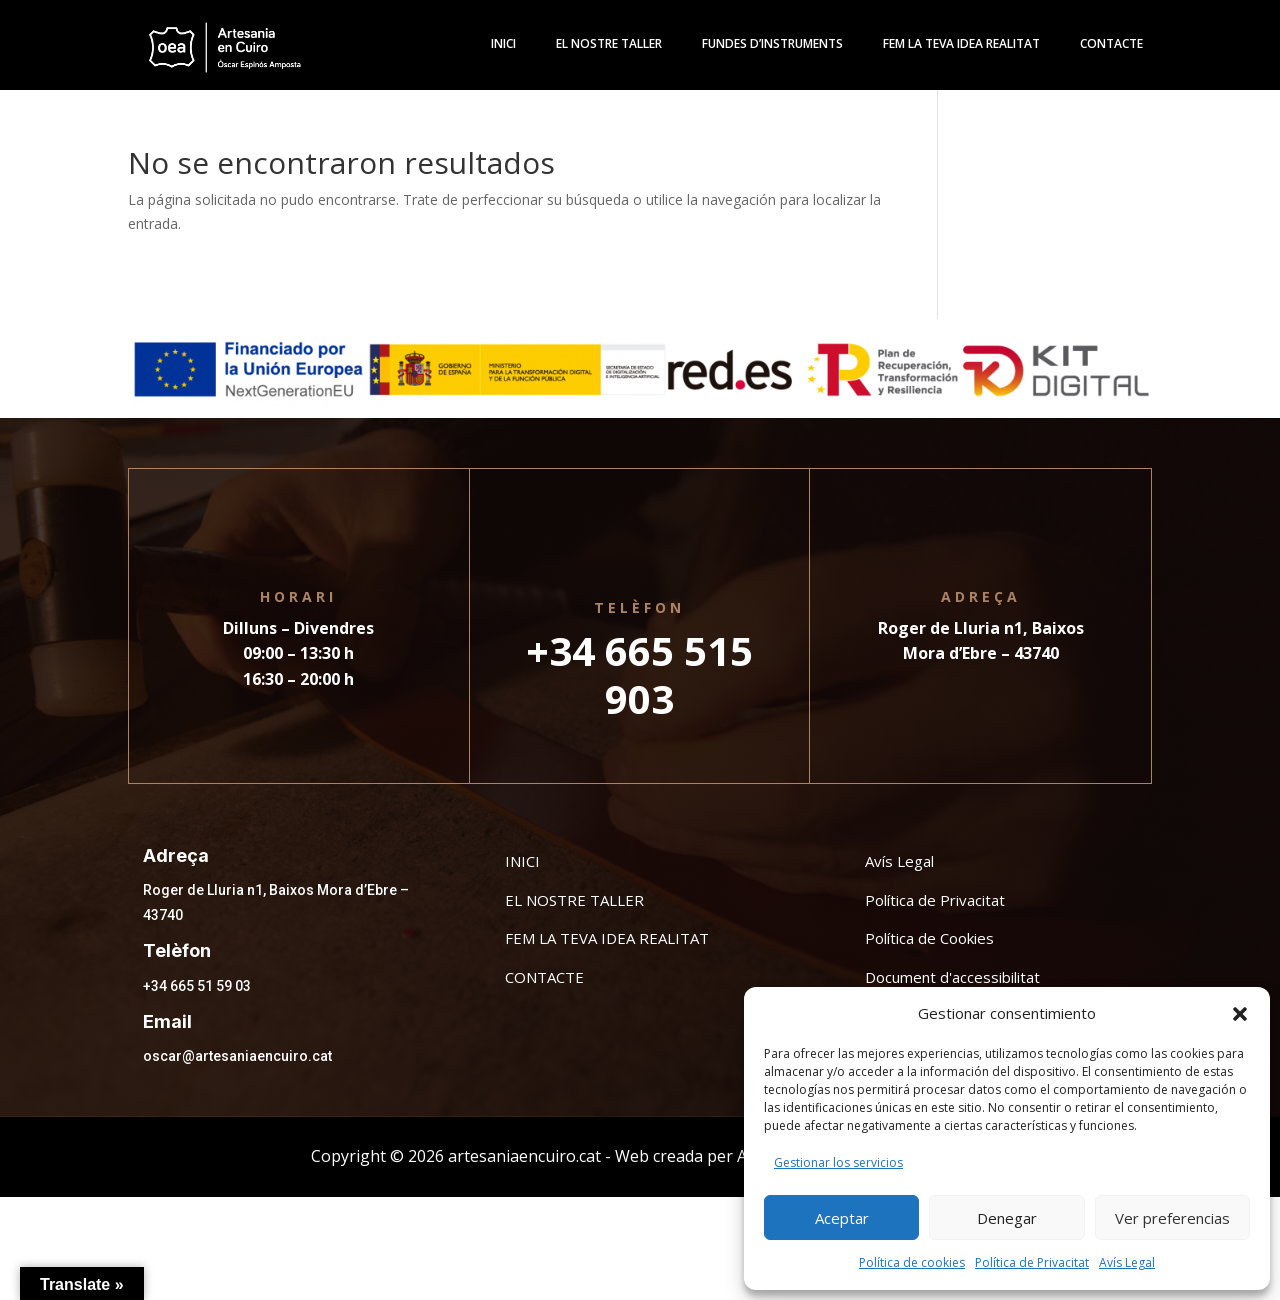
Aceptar (842, 1218)
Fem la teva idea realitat (961, 44)
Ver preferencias (1172, 1218)
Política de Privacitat (1032, 1262)
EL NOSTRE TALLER (574, 900)
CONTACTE (544, 977)
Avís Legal (1127, 1262)
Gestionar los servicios (838, 1162)
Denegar (1007, 1218)
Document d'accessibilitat (952, 977)
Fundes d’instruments (772, 44)
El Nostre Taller (609, 44)
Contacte (1111, 44)
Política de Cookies (929, 938)
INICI (522, 861)
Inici (503, 44)
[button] (1240, 1014)
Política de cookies (912, 1262)
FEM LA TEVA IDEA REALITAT (607, 938)
